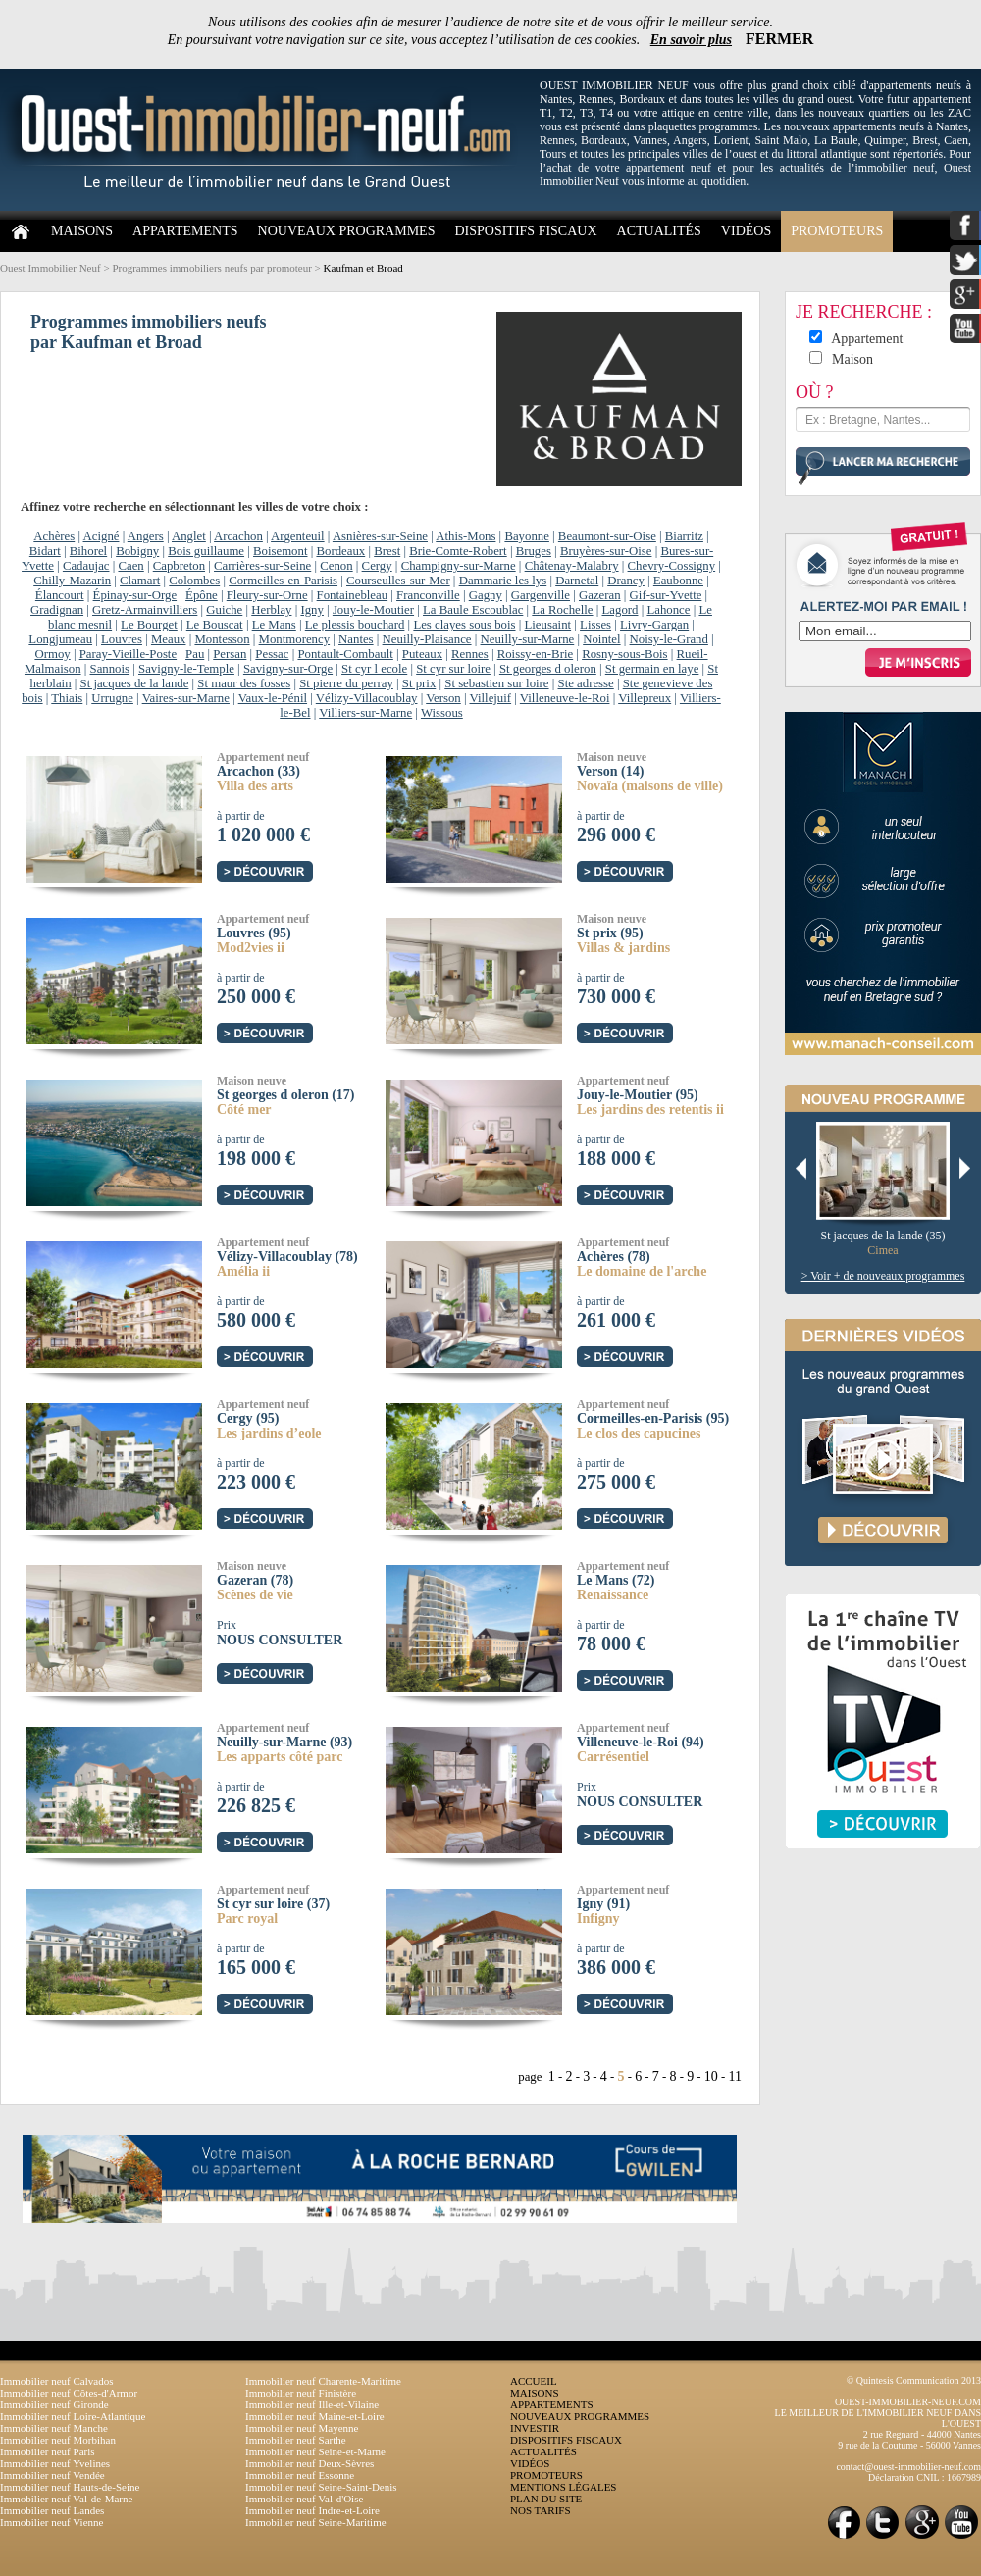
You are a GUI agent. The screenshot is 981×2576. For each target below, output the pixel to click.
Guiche (224, 610)
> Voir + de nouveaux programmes (883, 1276)
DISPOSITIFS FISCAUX (525, 231)
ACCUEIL (533, 2381)
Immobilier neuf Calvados (56, 2381)
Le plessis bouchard (355, 624)
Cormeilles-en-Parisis (283, 580)
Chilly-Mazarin (72, 580)
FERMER (779, 38)
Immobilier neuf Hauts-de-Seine (69, 2487)
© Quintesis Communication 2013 (914, 2380)
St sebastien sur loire (496, 683)
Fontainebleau (352, 595)
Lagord (619, 610)
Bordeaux (340, 551)
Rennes (470, 654)
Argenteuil (298, 536)
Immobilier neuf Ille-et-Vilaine (312, 2404)
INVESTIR (534, 2428)
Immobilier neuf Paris (47, 2451)
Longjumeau (60, 639)
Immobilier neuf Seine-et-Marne (315, 2451)
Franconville (428, 595)
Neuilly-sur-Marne (528, 639)
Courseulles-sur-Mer (398, 580)
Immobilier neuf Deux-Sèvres (309, 2463)
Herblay (271, 610)
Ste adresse (586, 683)
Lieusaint (547, 624)
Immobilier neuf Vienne (51, 2522)
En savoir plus (691, 39)
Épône (201, 595)
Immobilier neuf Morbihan (58, 2440)
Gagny (485, 595)
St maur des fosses (243, 683)
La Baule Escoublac (473, 610)
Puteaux (422, 654)
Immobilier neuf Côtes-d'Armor (68, 2393)
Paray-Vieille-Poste (128, 654)
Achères (54, 536)
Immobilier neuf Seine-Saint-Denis (321, 2487)
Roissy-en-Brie (535, 654)
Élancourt (59, 595)
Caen (130, 566)
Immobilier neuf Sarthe (295, 2440)
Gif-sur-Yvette (666, 595)
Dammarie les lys (503, 580)
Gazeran (600, 595)
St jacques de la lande (134, 683)
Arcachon (238, 536)
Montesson (221, 639)
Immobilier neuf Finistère (300, 2393)
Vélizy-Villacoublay (367, 698)
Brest (387, 551)
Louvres (121, 639)
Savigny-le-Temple (186, 669)
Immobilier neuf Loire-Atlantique (72, 2416)
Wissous (442, 713)
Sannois (110, 669)
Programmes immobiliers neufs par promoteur (211, 268)
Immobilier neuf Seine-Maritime (316, 2522)
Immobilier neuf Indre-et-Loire (312, 2510)
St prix (419, 683)
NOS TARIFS (540, 2510)
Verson (443, 698)
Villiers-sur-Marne (365, 713)
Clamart (140, 580)
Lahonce (668, 610)
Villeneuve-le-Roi (565, 698)
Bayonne (526, 536)
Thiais (66, 698)
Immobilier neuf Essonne (299, 2475)
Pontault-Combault (344, 654)
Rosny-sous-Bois (624, 654)
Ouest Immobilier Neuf (50, 268)
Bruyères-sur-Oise (606, 551)
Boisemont (280, 551)
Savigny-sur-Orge (288, 669)
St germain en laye (652, 669)
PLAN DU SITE (546, 2498)
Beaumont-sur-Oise (607, 536)
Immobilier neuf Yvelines (55, 2463)
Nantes (356, 639)
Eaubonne (678, 580)
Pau (194, 654)
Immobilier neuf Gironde (54, 2404)
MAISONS (82, 231)
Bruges (533, 551)
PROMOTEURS (837, 231)
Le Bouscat (214, 624)
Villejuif (491, 698)
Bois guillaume (206, 551)
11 (735, 2076)
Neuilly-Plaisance (427, 639)
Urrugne (112, 698)
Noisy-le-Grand (669, 639)
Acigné (101, 536)
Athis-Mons (465, 536)
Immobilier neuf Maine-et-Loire (315, 2416)
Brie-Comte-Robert (458, 551)
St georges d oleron (547, 669)
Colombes (194, 580)
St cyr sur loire (453, 669)
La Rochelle (562, 610)
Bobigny (137, 551)
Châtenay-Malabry (572, 566)
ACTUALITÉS (659, 231)
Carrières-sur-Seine (262, 566)
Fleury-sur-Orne (267, 595)
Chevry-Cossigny (672, 566)
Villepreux (644, 698)
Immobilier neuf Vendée (52, 2475)
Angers (146, 536)
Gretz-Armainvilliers (144, 610)
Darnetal (576, 580)
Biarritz (684, 536)
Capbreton (179, 566)
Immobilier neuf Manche (54, 2428)
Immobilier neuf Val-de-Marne (66, 2498)
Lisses (595, 624)
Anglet (189, 536)
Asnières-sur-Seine (380, 536)
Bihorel (88, 551)
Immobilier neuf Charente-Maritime (323, 2381)
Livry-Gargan (654, 624)
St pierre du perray (346, 683)
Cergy (377, 566)
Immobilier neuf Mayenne (301, 2428)
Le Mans (274, 624)
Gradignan (56, 610)
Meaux (168, 639)
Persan (229, 654)
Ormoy (52, 654)
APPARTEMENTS (185, 231)
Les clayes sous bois (464, 624)
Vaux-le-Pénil (272, 698)
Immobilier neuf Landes (52, 2510)
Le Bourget (149, 624)
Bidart (45, 551)
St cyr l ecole (374, 669)
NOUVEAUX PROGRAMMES (347, 231)
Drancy (626, 580)
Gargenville (540, 595)
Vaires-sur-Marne (186, 698)
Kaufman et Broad (363, 268)
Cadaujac (86, 566)
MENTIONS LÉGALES (563, 2487)
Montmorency (295, 639)
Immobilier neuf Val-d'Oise (304, 2498)
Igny (311, 610)
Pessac (271, 654)
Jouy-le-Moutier (373, 610)
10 (711, 2076)
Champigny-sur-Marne (458, 566)
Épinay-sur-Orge (135, 595)
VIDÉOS (746, 231)
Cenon (336, 566)
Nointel (601, 639)
